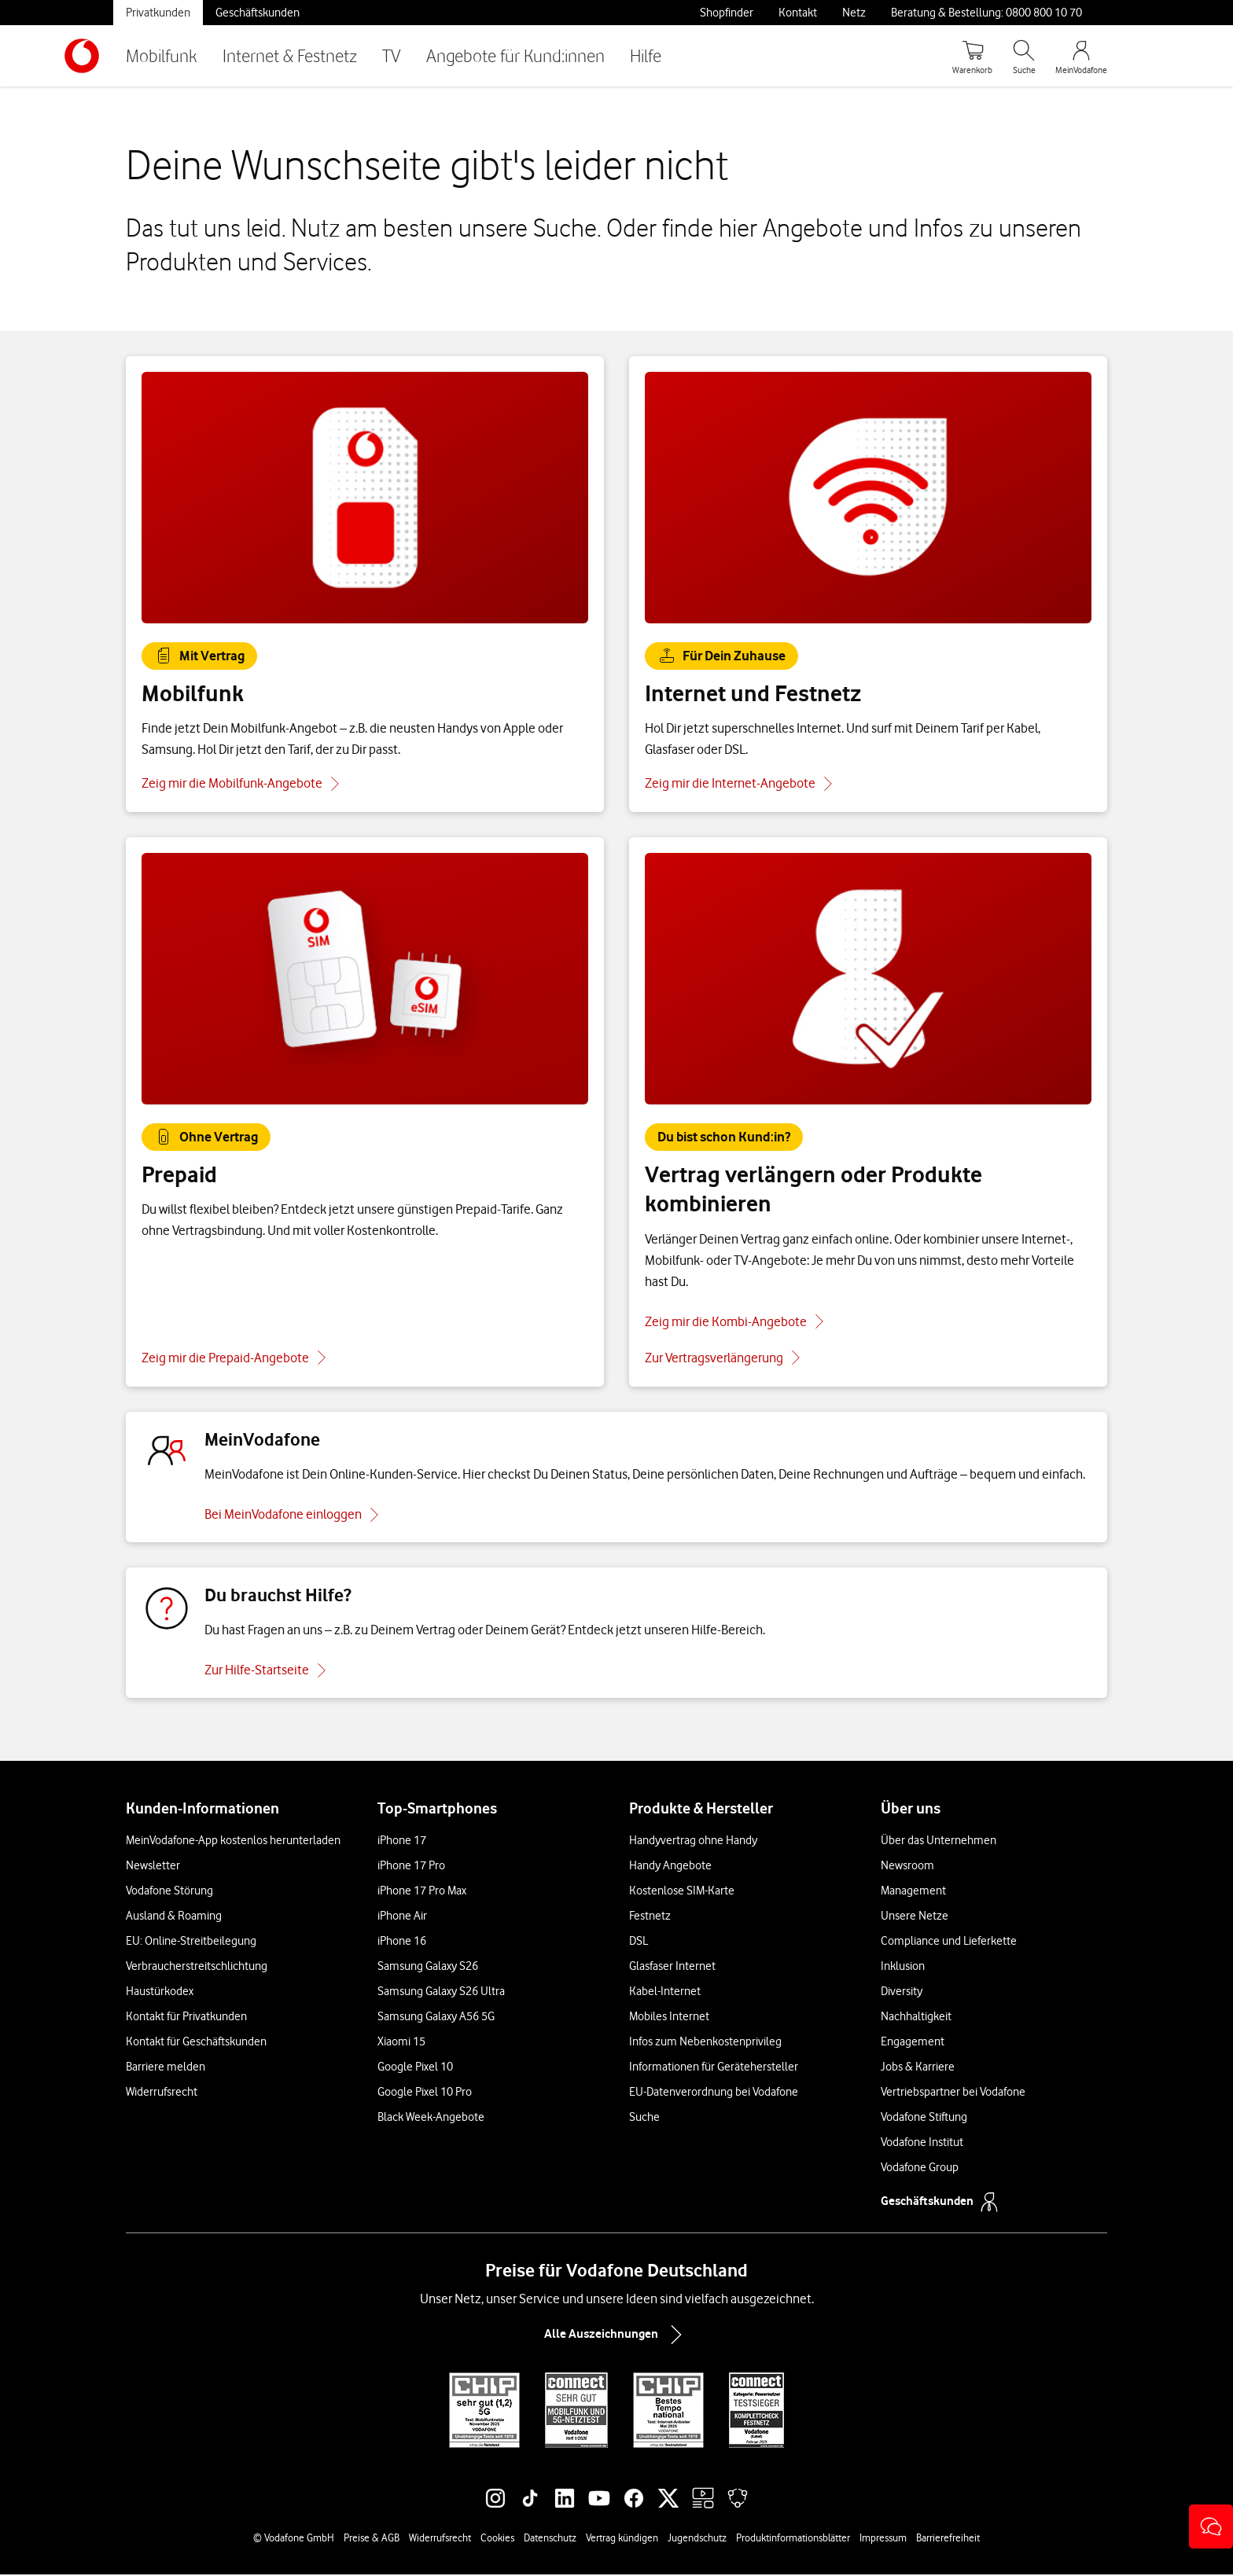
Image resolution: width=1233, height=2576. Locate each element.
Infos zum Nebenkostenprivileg (705, 2043)
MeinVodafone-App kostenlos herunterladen (233, 1842)
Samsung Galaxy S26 (427, 1967)
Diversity (901, 1993)
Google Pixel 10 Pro (424, 2093)
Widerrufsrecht (161, 2093)
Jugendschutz (697, 2539)
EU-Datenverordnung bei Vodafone (713, 2093)
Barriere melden (165, 2068)
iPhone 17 (401, 1842)
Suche (644, 2118)
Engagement (912, 2043)
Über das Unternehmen (938, 1842)
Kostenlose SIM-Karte (681, 1892)
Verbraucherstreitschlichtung (196, 1967)
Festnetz (650, 1917)
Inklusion (903, 1967)
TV (391, 55)
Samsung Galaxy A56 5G (436, 2018)
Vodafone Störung (169, 1892)
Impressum (883, 2539)
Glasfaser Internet (672, 1967)
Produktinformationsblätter (793, 2539)
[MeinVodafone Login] (1081, 55)
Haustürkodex (159, 1993)
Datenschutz (550, 2539)
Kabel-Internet (665, 1993)
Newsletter (153, 1867)
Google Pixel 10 (415, 2068)
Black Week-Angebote (430, 2118)
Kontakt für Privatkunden (186, 2018)
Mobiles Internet (669, 2018)
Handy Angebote (670, 1867)
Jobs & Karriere (918, 2068)
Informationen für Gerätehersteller (713, 2068)
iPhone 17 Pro (411, 1867)
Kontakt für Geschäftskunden (196, 2043)
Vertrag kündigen (622, 2539)
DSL (638, 1942)
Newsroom (907, 1867)
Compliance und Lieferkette (949, 1942)
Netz (854, 13)
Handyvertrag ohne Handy (693, 1842)
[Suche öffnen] (1024, 55)
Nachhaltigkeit (916, 2018)
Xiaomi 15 (401, 2043)
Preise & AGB (371, 2539)
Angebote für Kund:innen (515, 55)
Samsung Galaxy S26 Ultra (441, 1993)
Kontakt (797, 13)
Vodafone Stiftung (924, 2118)
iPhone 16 (401, 1942)
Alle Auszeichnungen (616, 2336)
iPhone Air (402, 1917)
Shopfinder (726, 13)
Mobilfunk (161, 55)
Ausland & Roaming (174, 1917)
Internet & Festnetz (290, 55)
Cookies (497, 2539)
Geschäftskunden (257, 13)
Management (913, 1892)
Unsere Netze (914, 1917)
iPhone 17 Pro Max (421, 1892)
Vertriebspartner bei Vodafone (953, 2093)
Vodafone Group (920, 2169)
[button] (1211, 2526)
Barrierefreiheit (948, 2539)
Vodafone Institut (922, 2144)
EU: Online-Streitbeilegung (191, 1942)
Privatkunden (158, 13)
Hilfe (645, 55)
